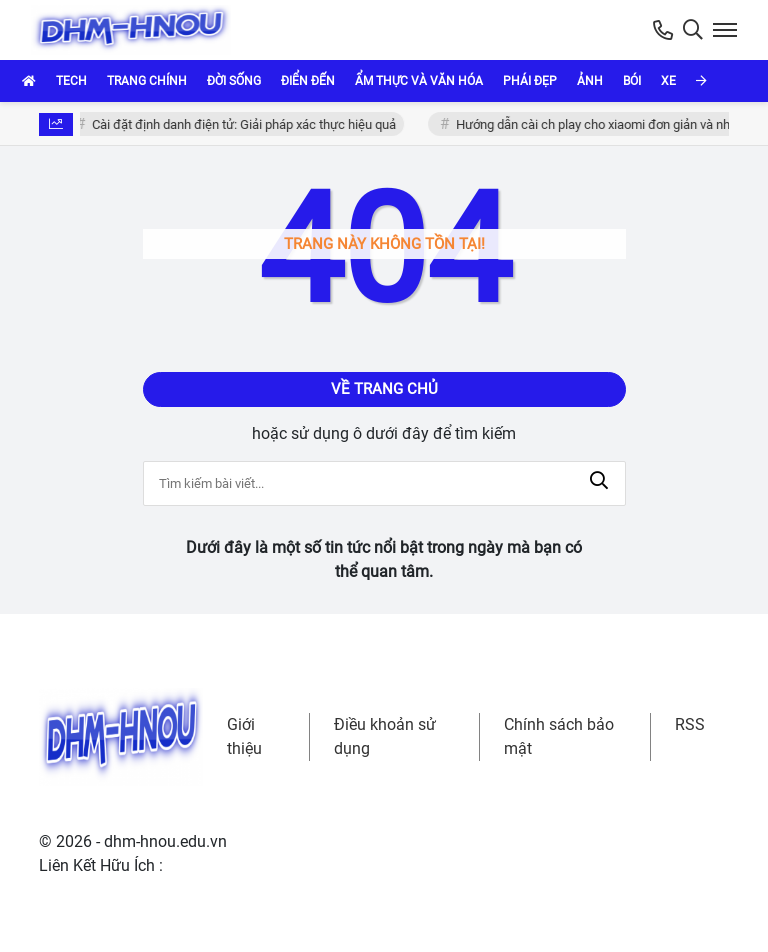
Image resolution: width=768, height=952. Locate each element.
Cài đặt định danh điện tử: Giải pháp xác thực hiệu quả (246, 124)
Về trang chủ (384, 389)
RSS (690, 724)
